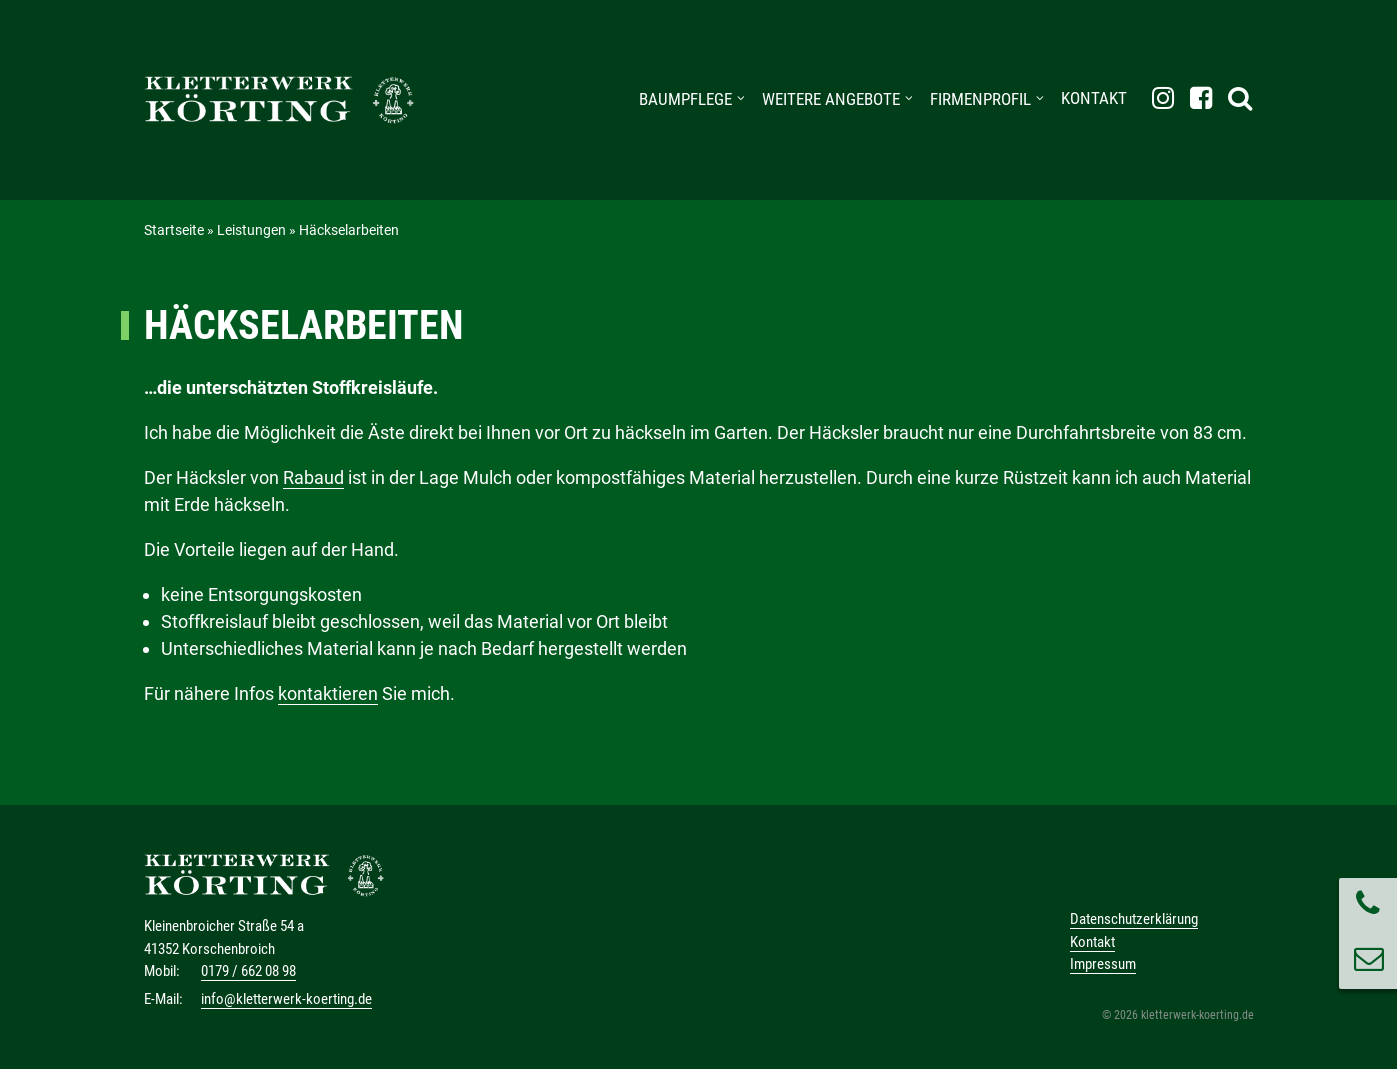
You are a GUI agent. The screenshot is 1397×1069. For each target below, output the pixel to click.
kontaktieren (328, 693)
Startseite (174, 230)
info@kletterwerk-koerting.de (286, 999)
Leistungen (251, 230)
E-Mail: (163, 999)
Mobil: (162, 971)
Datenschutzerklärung (1134, 919)
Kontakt (1094, 98)
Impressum (1103, 964)
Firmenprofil (980, 99)
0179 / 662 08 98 (248, 971)
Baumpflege (685, 99)
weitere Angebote (831, 99)
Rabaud (313, 477)
